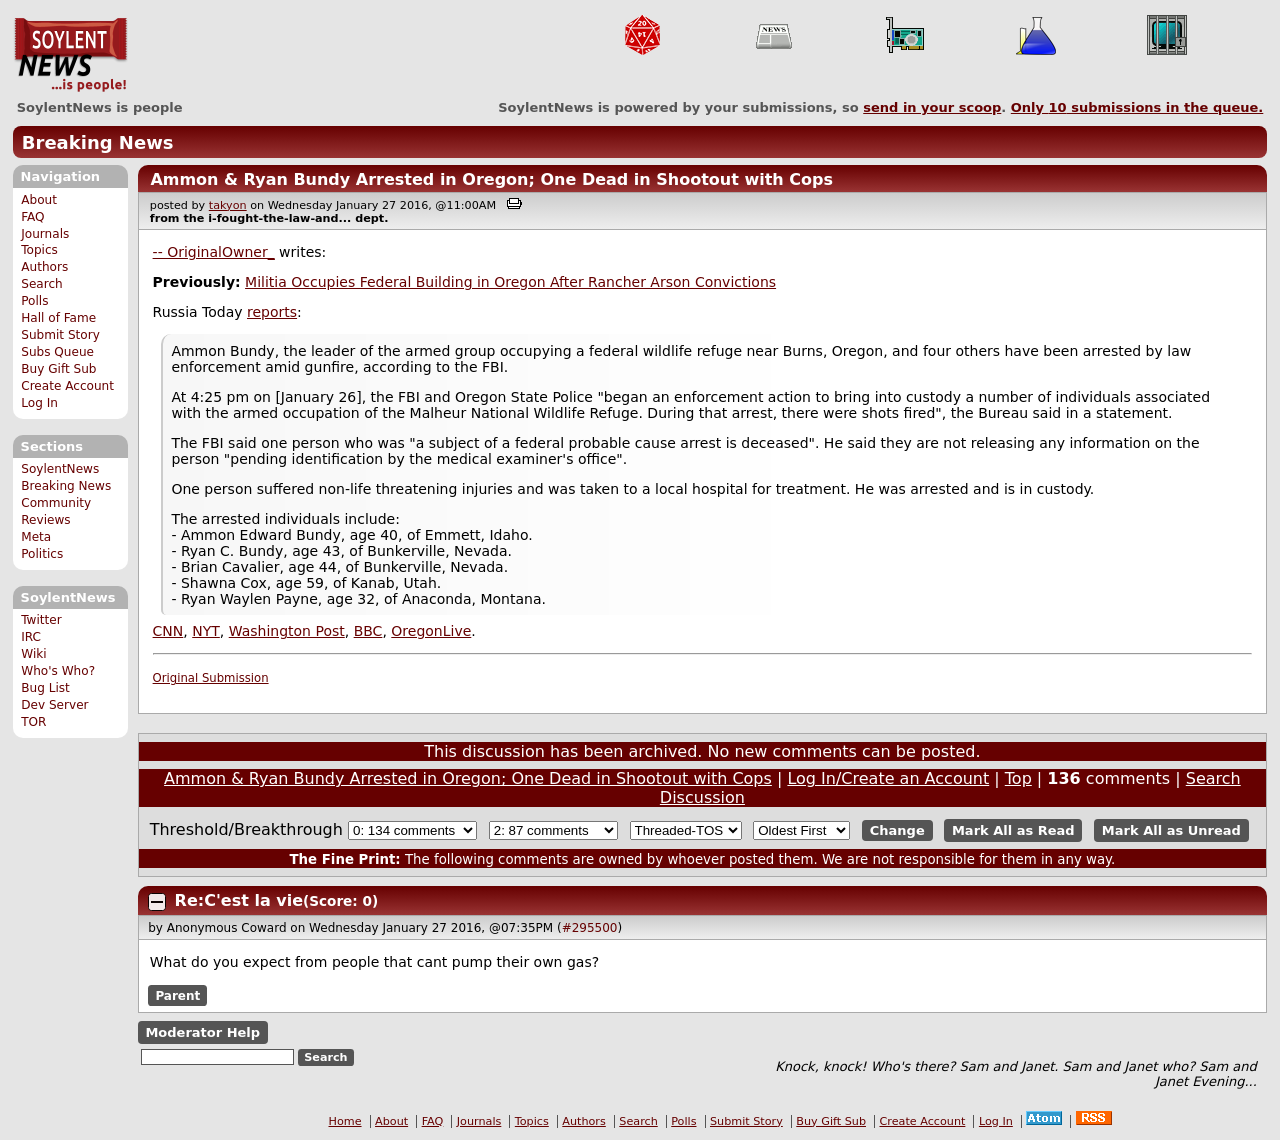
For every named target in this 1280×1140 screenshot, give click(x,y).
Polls (34, 301)
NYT (206, 631)
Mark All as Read (1013, 830)
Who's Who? (58, 671)
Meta (36, 537)
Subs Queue (57, 352)
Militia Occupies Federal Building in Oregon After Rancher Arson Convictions (510, 282)
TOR (33, 722)
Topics (39, 250)
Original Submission (211, 678)
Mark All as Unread (1171, 830)
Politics (42, 554)
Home (345, 1121)
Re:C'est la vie (239, 900)
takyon (228, 205)
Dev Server (54, 705)
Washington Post (287, 631)
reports (272, 312)
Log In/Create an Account (888, 778)
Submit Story (60, 335)
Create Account (67, 386)
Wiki (33, 654)
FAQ (32, 217)
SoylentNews (70, 55)
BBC (368, 631)
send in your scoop (932, 107)
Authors (44, 267)
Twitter (41, 620)
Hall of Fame (58, 318)
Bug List (45, 688)
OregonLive (431, 631)
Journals (45, 234)
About (39, 200)
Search (42, 284)
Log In (39, 403)
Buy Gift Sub (58, 369)
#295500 (590, 928)
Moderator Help (202, 1032)
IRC (31, 637)
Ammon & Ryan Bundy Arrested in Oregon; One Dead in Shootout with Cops (491, 179)
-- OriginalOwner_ (214, 252)
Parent (177, 995)
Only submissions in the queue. (1137, 107)
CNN (168, 631)
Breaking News (98, 142)
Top (1018, 778)
